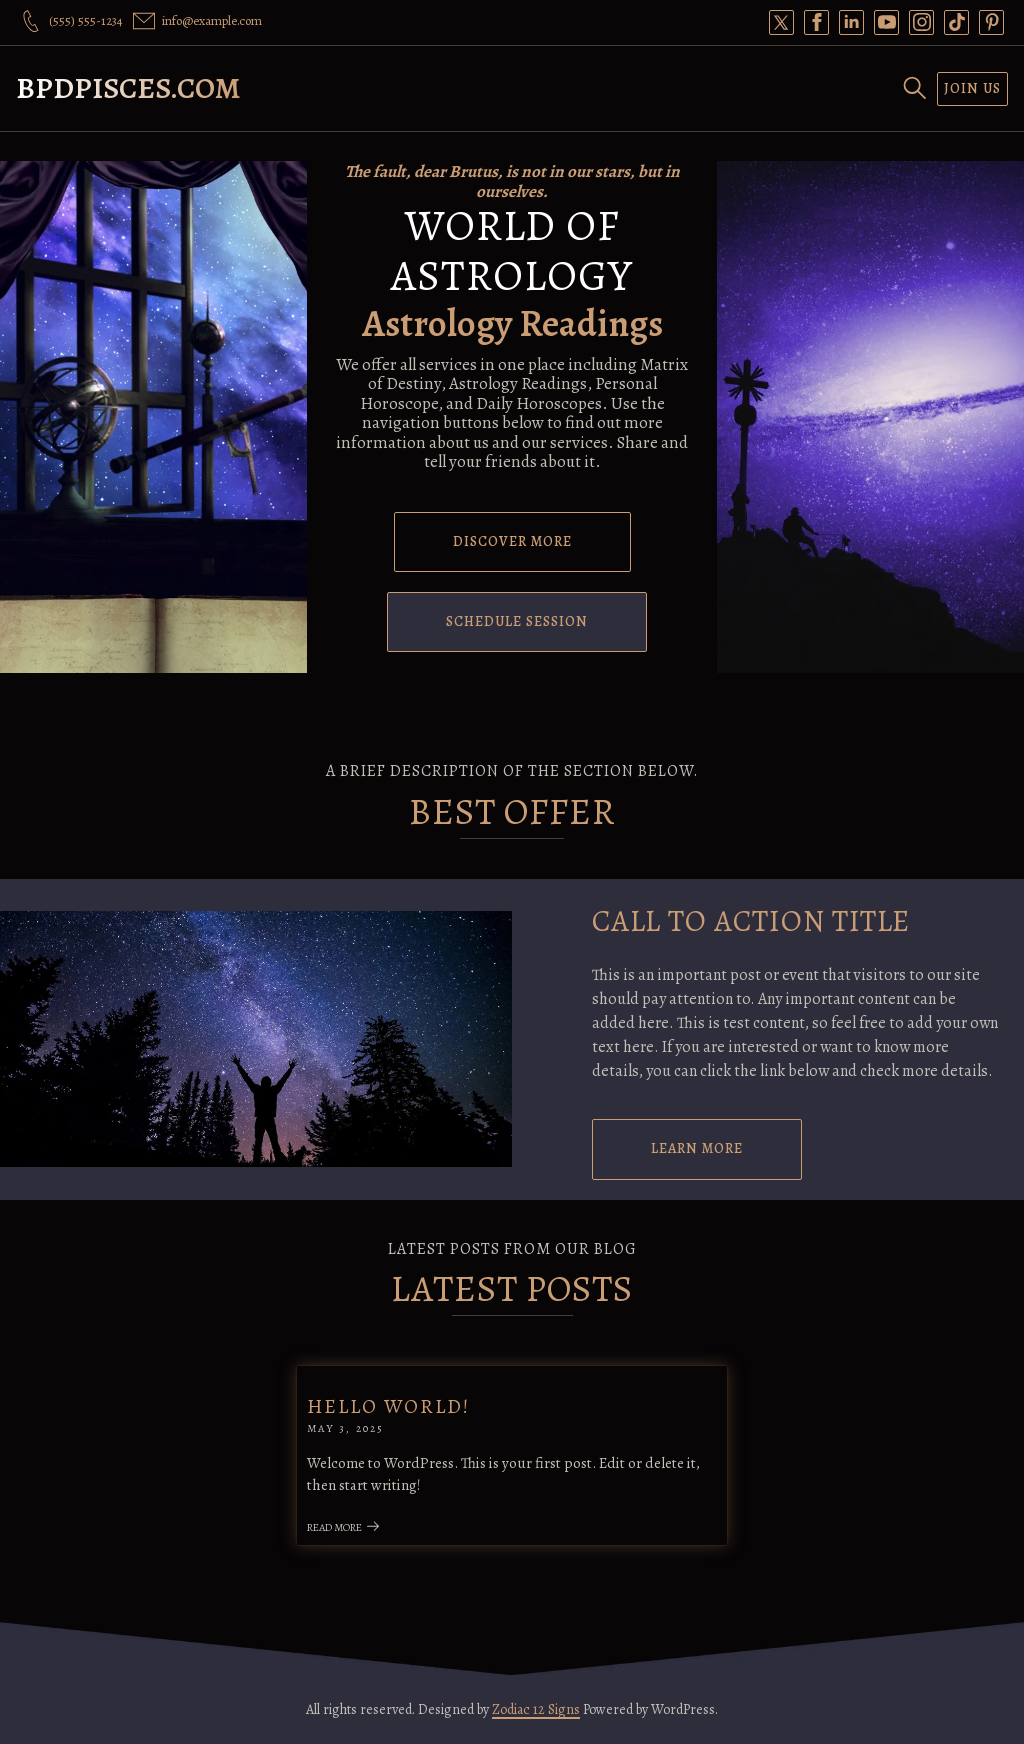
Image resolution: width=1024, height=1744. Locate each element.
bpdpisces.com (128, 88)
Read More (344, 1527)
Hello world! (388, 1406)
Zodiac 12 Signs (536, 1709)
